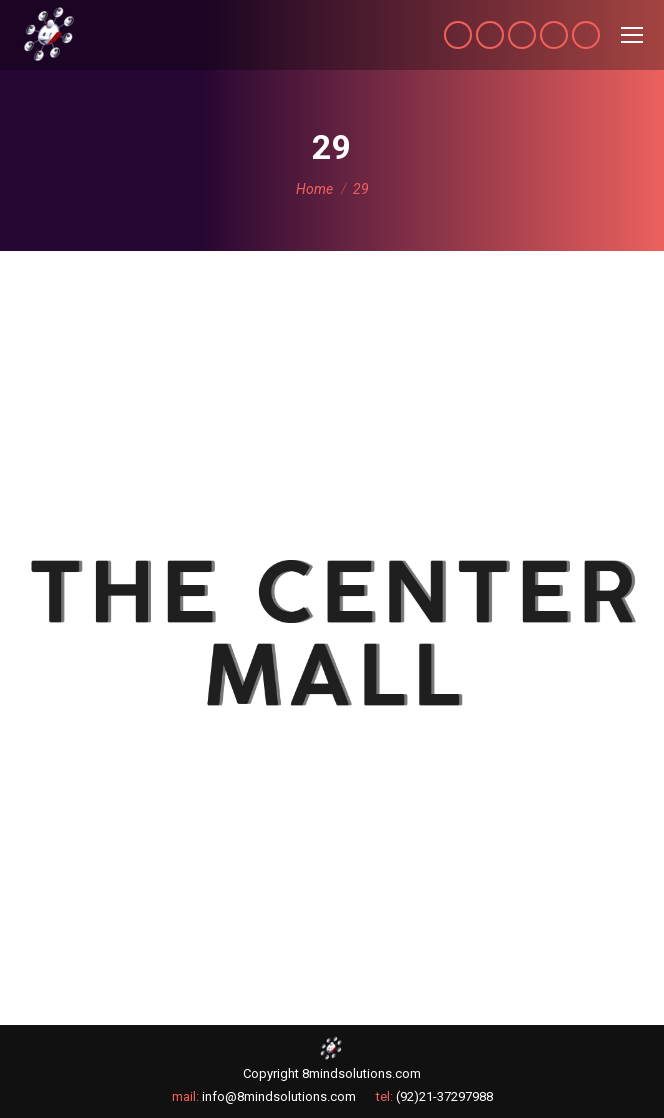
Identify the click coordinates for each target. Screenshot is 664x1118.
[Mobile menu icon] (632, 35)
